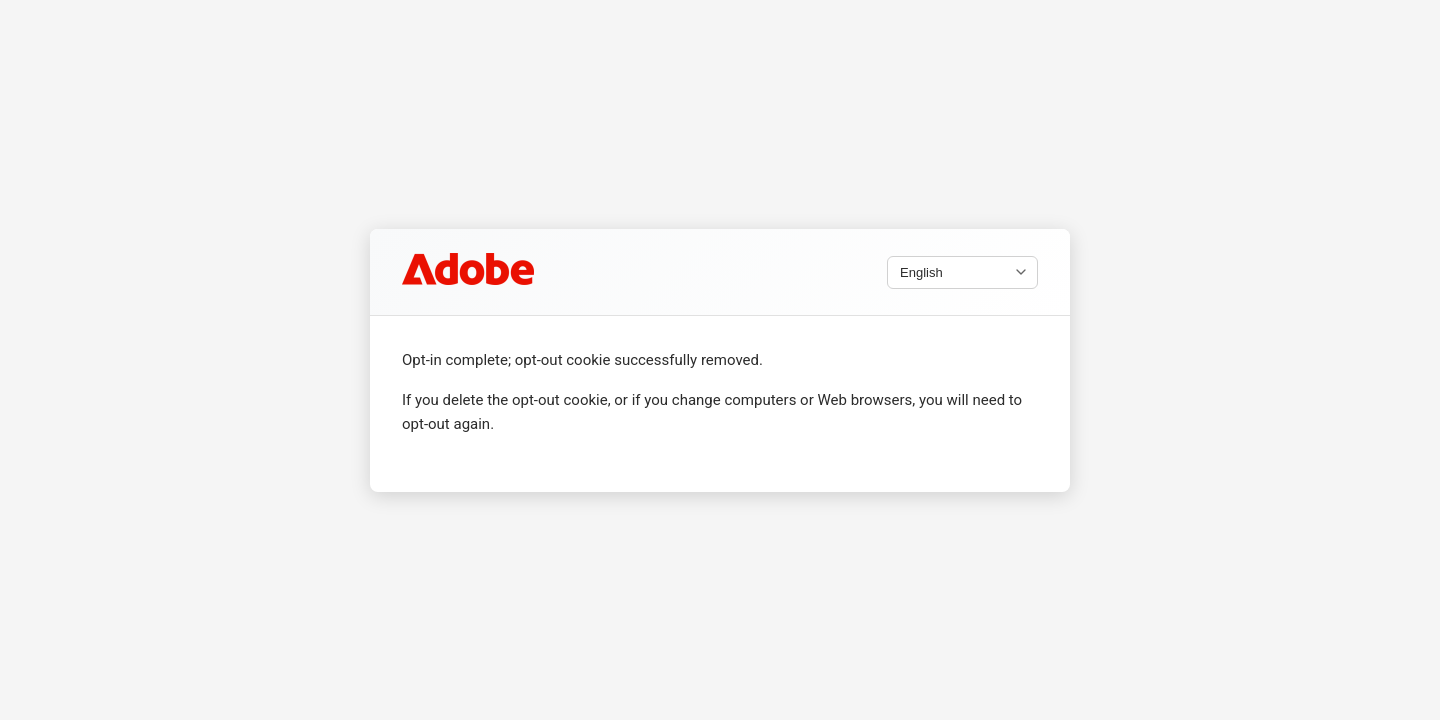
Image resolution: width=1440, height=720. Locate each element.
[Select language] (962, 271)
